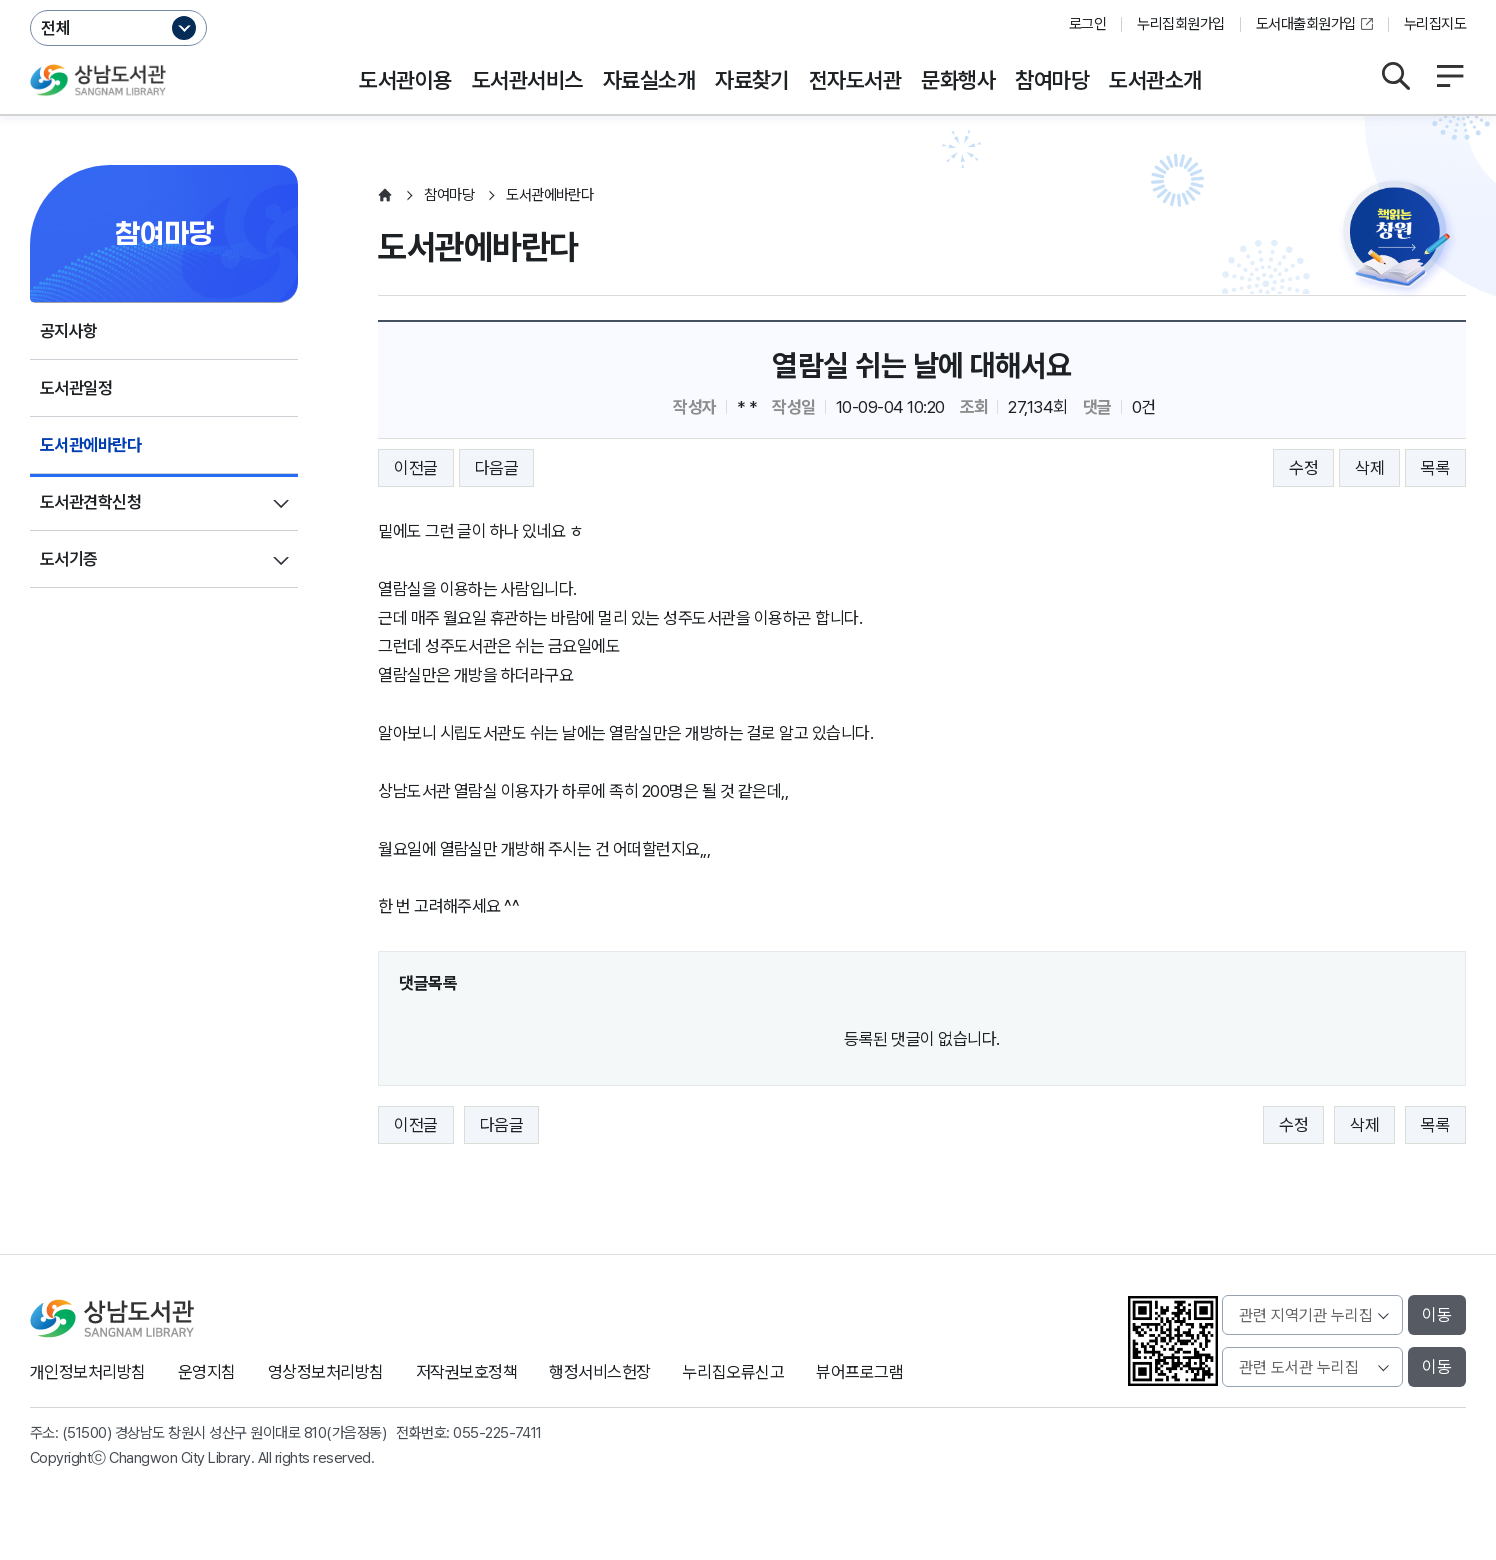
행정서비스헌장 (599, 1372)
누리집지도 (1435, 24)
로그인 (1087, 24)
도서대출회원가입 (1306, 24)
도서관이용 (405, 80)
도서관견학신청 (90, 502)
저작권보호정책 (466, 1372)
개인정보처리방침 (88, 1372)
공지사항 (69, 331)
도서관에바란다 (90, 445)
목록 (1435, 468)
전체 (56, 28)
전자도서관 (855, 80)
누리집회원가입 (1180, 24)
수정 (1303, 468)
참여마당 (1052, 80)
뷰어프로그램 (859, 1372)
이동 (1437, 1315)
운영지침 (207, 1372)
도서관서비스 (527, 80)
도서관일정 (76, 388)
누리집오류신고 (733, 1372)
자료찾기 (752, 80)
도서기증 (69, 559)
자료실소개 (649, 80)
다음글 (496, 468)
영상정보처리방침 (326, 1372)
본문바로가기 (748, 0)
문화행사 (958, 80)
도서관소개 (1155, 80)
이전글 (415, 468)
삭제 (1369, 468)
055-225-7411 (497, 1433)
